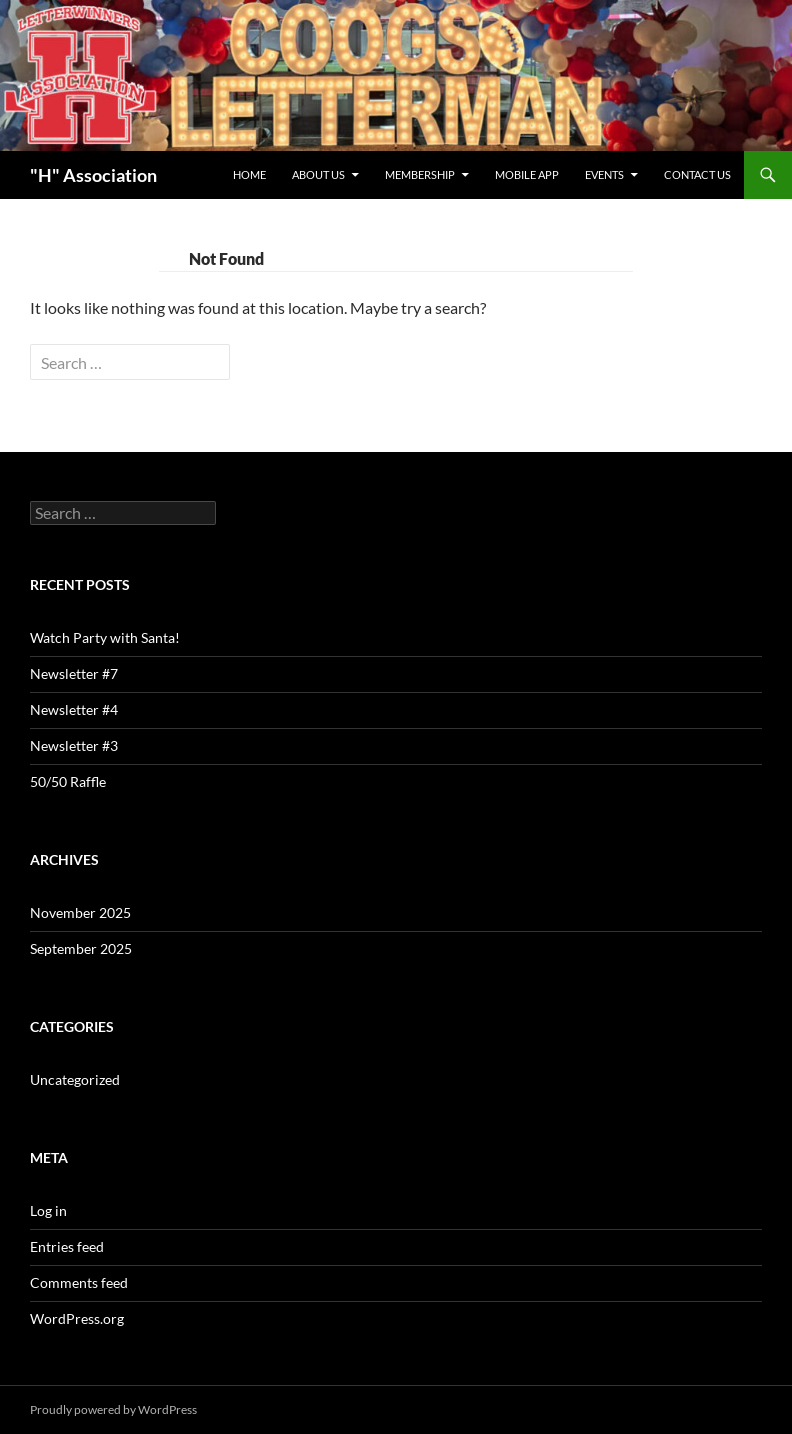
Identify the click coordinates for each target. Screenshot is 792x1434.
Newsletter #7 (74, 673)
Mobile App (527, 174)
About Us (318, 174)
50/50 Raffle (68, 781)
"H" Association (93, 175)
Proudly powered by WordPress (113, 1409)
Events (604, 174)
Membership (420, 174)
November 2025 (80, 912)
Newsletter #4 (74, 709)
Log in (48, 1210)
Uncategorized (75, 1079)
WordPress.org (77, 1318)
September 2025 (81, 948)
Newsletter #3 (74, 745)
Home (249, 174)
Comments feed (79, 1282)
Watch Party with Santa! (105, 637)
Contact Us (697, 174)
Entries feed (67, 1246)
